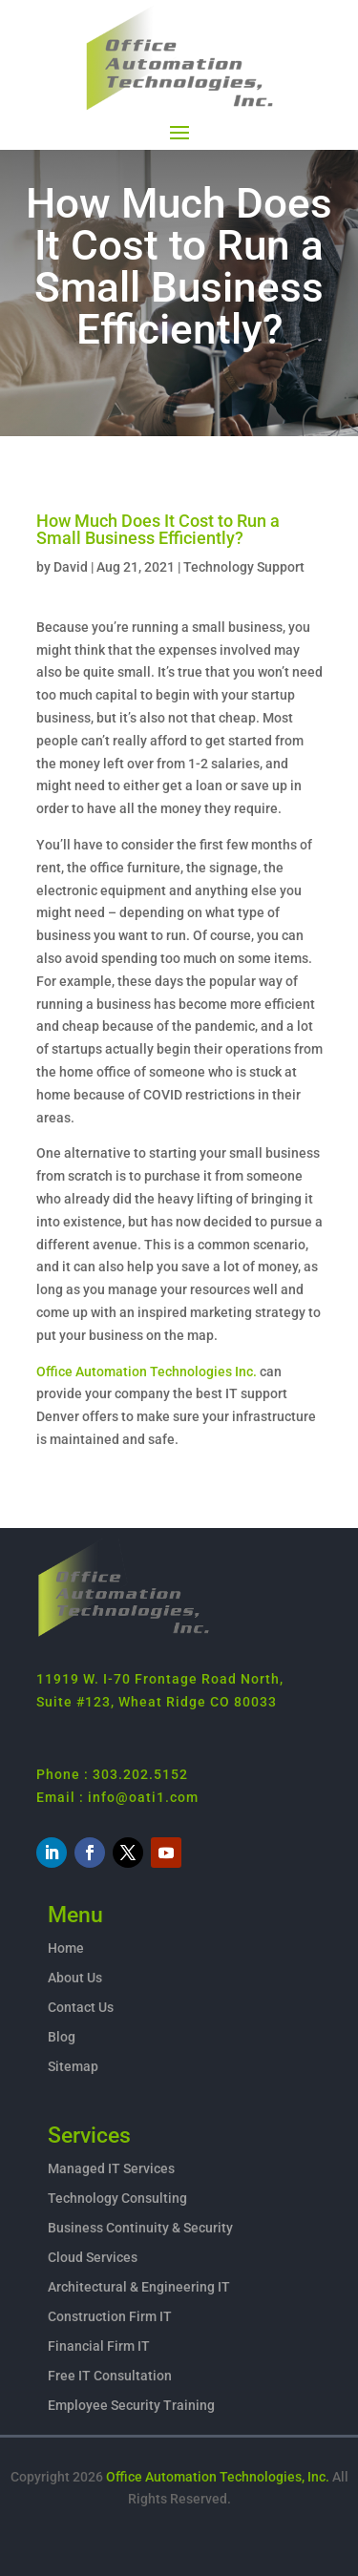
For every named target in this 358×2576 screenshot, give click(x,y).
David (70, 567)
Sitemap (73, 2066)
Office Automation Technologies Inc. (146, 1371)
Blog (61, 2036)
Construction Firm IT (110, 2316)
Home (66, 1948)
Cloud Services (92, 2257)
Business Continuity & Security (140, 2227)
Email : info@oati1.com (117, 1797)
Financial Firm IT (99, 2346)
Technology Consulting (117, 2198)
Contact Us (81, 2007)
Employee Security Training (131, 2405)
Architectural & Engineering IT (139, 2286)
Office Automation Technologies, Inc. (217, 2476)
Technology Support (244, 567)
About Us (75, 1977)
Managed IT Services (111, 2168)
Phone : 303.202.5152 (112, 1774)
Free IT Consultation (110, 2375)
